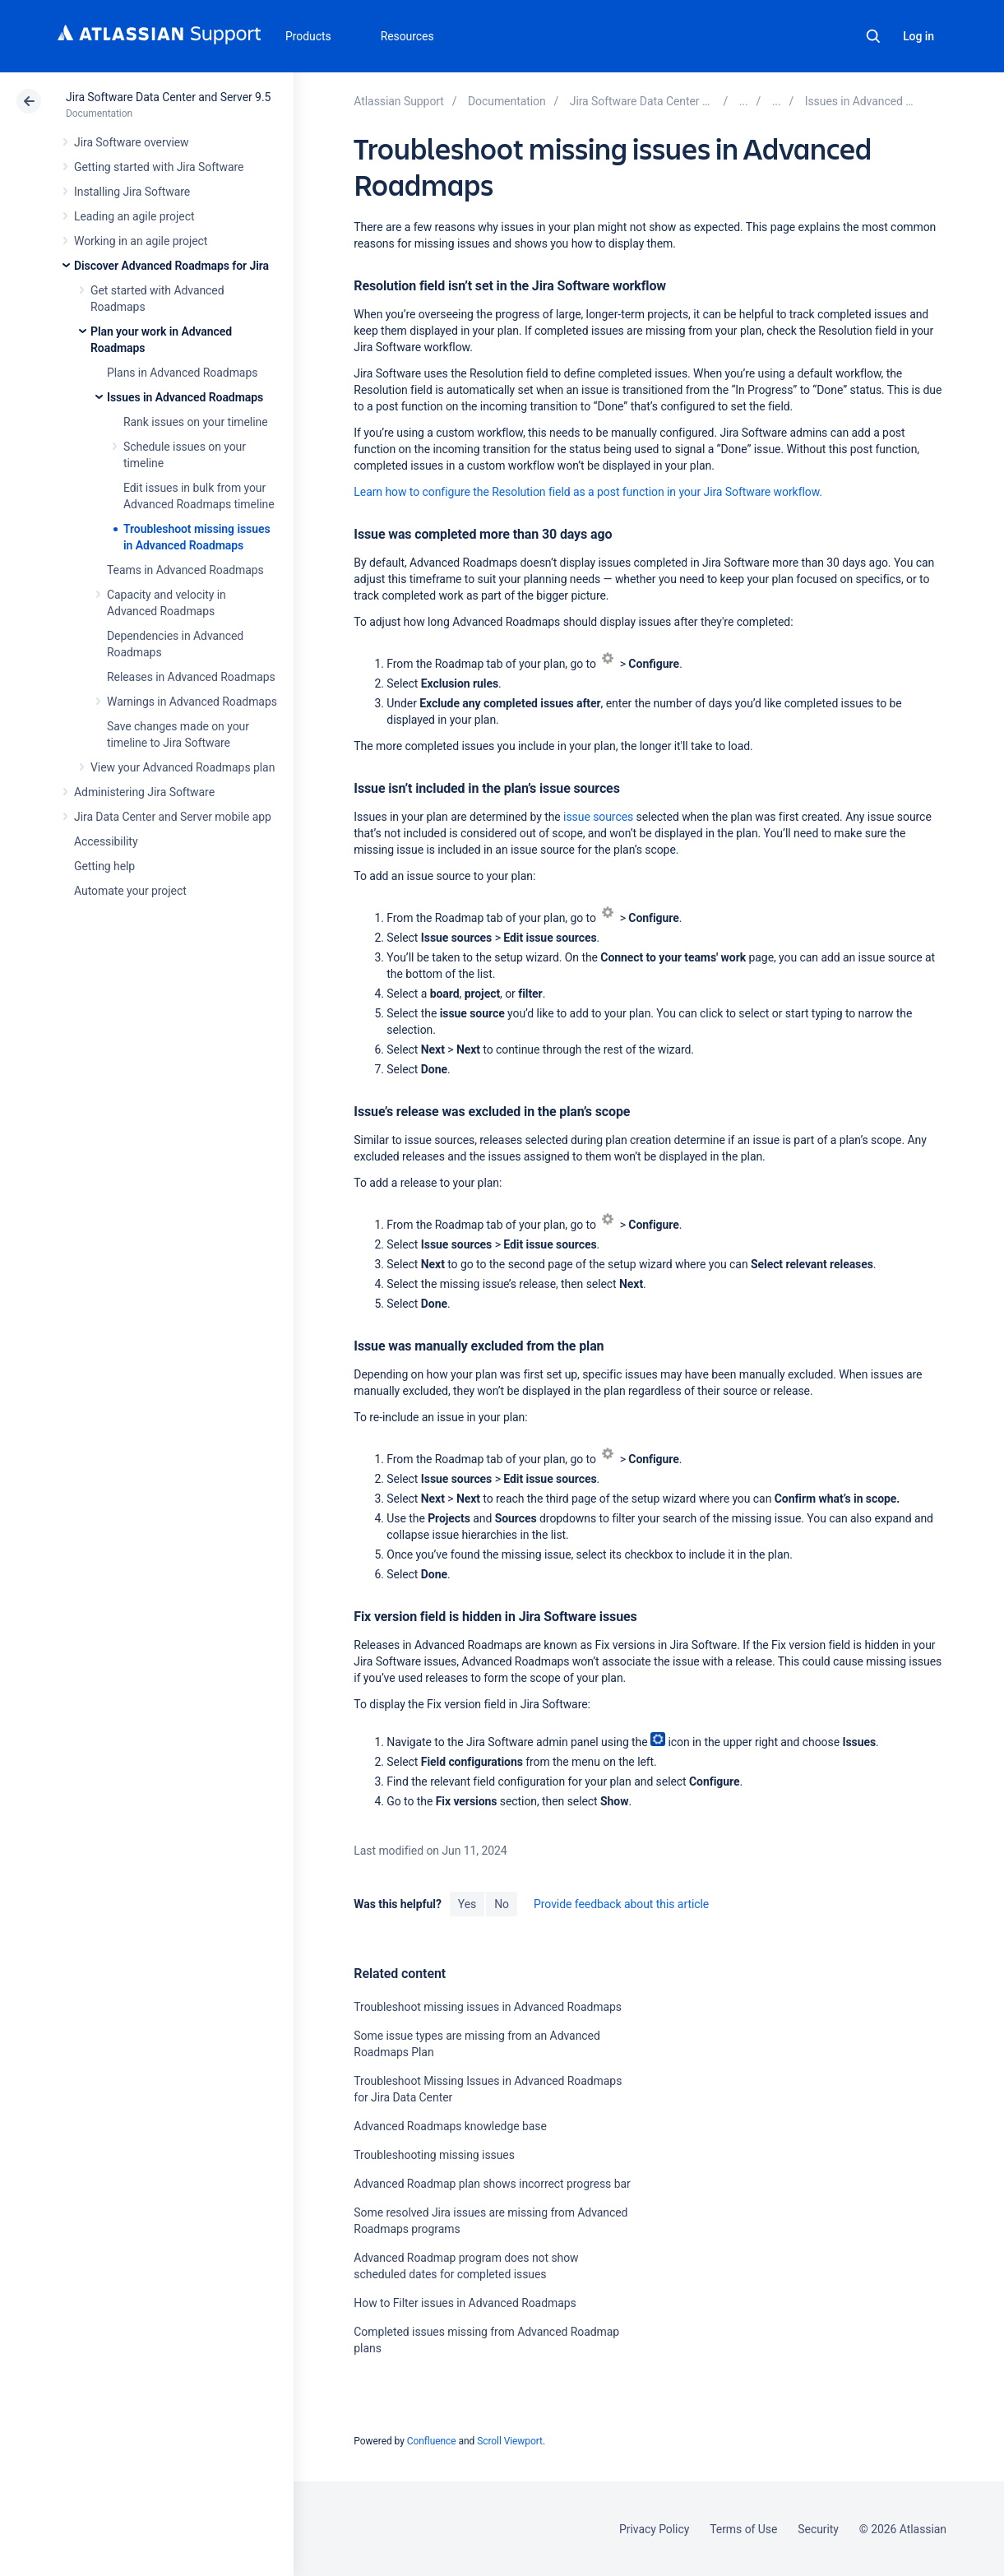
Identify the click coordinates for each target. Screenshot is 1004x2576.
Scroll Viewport (510, 2441)
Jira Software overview (131, 142)
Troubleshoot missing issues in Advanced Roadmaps (488, 2006)
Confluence (431, 2441)
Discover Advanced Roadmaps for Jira (171, 265)
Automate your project (130, 890)
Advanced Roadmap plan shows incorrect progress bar (492, 2183)
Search (873, 36)
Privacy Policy (654, 2529)
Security (818, 2529)
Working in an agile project (140, 241)
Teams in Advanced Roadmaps (185, 570)
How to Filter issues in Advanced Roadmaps (465, 2303)
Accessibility (105, 841)
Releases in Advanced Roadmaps (191, 676)
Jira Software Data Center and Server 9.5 (168, 97)
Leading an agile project (134, 216)
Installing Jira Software (132, 191)
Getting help (104, 866)
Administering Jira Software (144, 792)
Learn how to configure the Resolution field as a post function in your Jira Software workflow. (588, 491)
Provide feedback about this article (621, 1904)
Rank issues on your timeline (195, 422)
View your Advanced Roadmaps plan (182, 767)
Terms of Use (743, 2529)
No (501, 1904)
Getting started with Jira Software (158, 167)
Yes (467, 1904)
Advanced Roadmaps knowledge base (450, 2126)
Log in (918, 36)
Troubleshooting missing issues (434, 2154)
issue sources (598, 816)
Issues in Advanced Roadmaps (185, 397)
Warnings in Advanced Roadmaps (192, 701)
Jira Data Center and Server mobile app (172, 816)
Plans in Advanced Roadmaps (182, 372)
